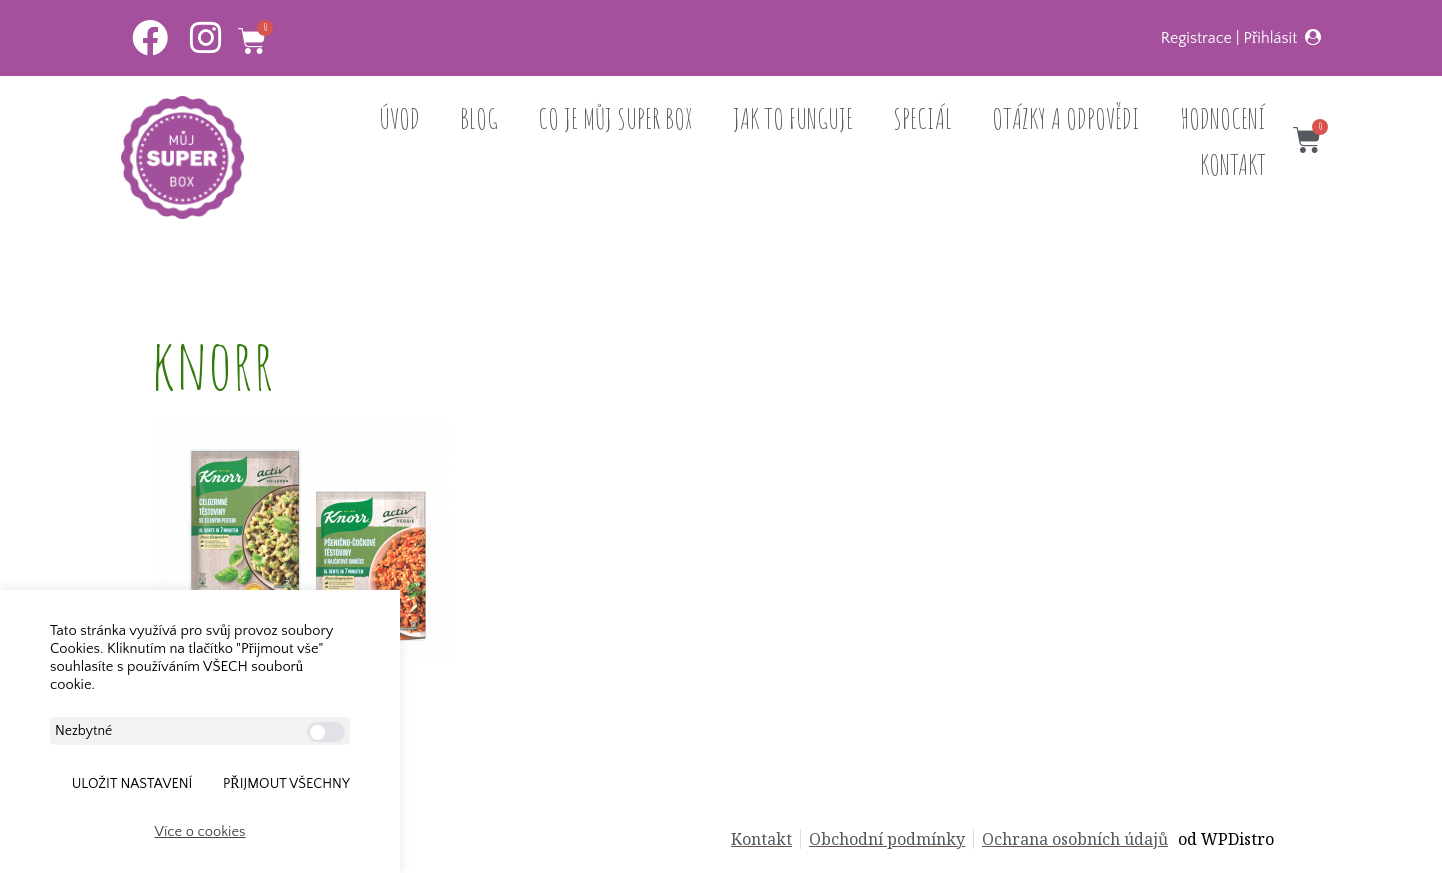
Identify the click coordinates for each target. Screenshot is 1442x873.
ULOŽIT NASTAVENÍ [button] (132, 784)
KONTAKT (1233, 164)
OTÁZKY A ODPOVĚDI (1066, 118)
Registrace (1196, 38)
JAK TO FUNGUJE (793, 118)
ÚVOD (399, 118)
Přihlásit (1271, 38)
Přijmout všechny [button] (286, 784)
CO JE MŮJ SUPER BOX (615, 118)
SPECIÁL (922, 118)
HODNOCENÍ (1223, 118)
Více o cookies (200, 832)
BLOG (479, 118)
